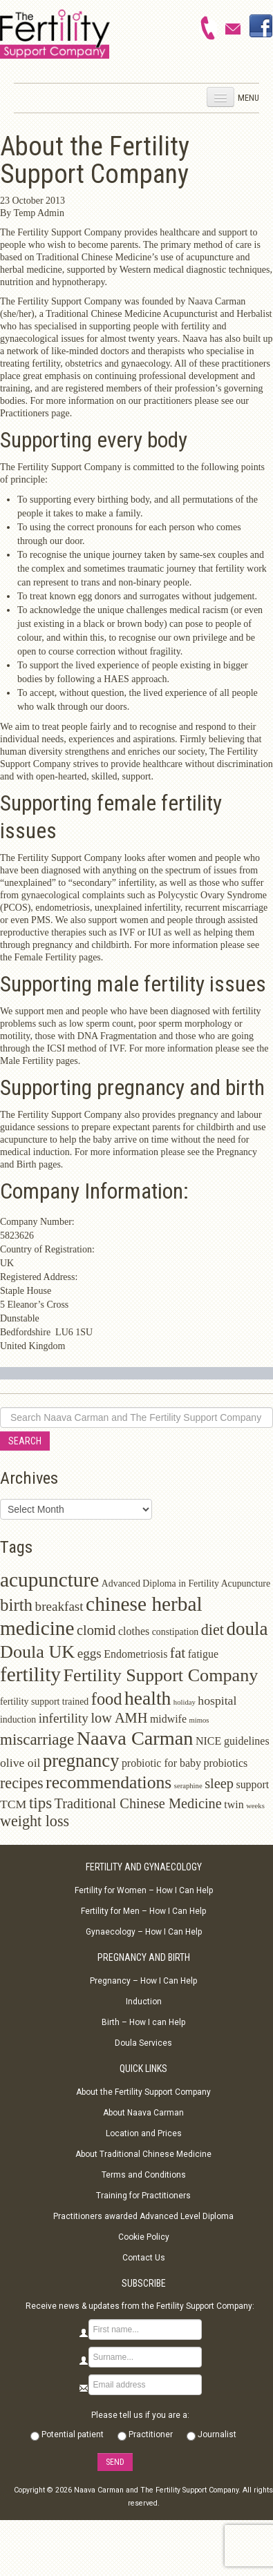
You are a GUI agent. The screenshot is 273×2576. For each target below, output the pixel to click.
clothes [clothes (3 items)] (133, 1631)
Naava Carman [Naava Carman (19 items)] (135, 1738)
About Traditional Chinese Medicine (143, 2154)
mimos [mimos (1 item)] (199, 1720)
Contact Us (143, 2258)
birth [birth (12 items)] (16, 1605)
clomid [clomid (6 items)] (96, 1630)
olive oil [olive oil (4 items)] (20, 1763)
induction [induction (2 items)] (18, 1719)
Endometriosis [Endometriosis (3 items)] (135, 1654)
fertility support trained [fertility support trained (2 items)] (44, 1701)
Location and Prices (144, 2133)
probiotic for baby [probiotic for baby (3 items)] (161, 1763)
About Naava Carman (143, 2113)
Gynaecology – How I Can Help (144, 1932)
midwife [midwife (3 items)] (168, 1719)
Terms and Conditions (144, 2175)
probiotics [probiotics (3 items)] (225, 1763)
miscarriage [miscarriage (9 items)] (37, 1739)
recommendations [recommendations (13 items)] (108, 1782)
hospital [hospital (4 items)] (217, 1700)
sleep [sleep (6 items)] (219, 1783)
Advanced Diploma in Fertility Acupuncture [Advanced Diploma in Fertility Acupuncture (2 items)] (186, 1583)
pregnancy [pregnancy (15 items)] (81, 1760)
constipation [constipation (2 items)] (175, 1632)
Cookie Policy (143, 2237)
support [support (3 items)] (252, 1784)
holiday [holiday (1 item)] (184, 1702)
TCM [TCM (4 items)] (13, 1804)
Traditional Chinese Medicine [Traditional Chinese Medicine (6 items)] (138, 1803)
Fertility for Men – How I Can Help (143, 1911)
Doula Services (143, 2043)
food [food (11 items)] (106, 1698)
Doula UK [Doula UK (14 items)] (37, 1652)
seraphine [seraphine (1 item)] (188, 1786)
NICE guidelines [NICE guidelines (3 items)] (233, 1741)
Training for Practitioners (143, 2195)
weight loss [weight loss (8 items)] (34, 1821)
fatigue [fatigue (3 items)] (203, 1654)
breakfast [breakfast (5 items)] (59, 1606)
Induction (144, 2001)
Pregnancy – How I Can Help (143, 1981)
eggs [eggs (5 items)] (89, 1653)
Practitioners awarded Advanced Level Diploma (143, 2216)
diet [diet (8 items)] (212, 1629)
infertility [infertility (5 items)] (63, 1718)
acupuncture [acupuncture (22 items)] (49, 1580)
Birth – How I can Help (143, 2022)
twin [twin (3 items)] (233, 1804)
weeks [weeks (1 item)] (255, 1806)
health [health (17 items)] (147, 1698)
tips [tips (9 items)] (40, 1803)
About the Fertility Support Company (143, 2092)
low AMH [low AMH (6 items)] (119, 1717)
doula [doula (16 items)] (246, 1628)
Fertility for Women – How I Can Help (144, 1890)
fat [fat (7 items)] (177, 1653)
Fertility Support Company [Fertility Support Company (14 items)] (160, 1675)
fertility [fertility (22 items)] (30, 1674)
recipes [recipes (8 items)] (22, 1783)
